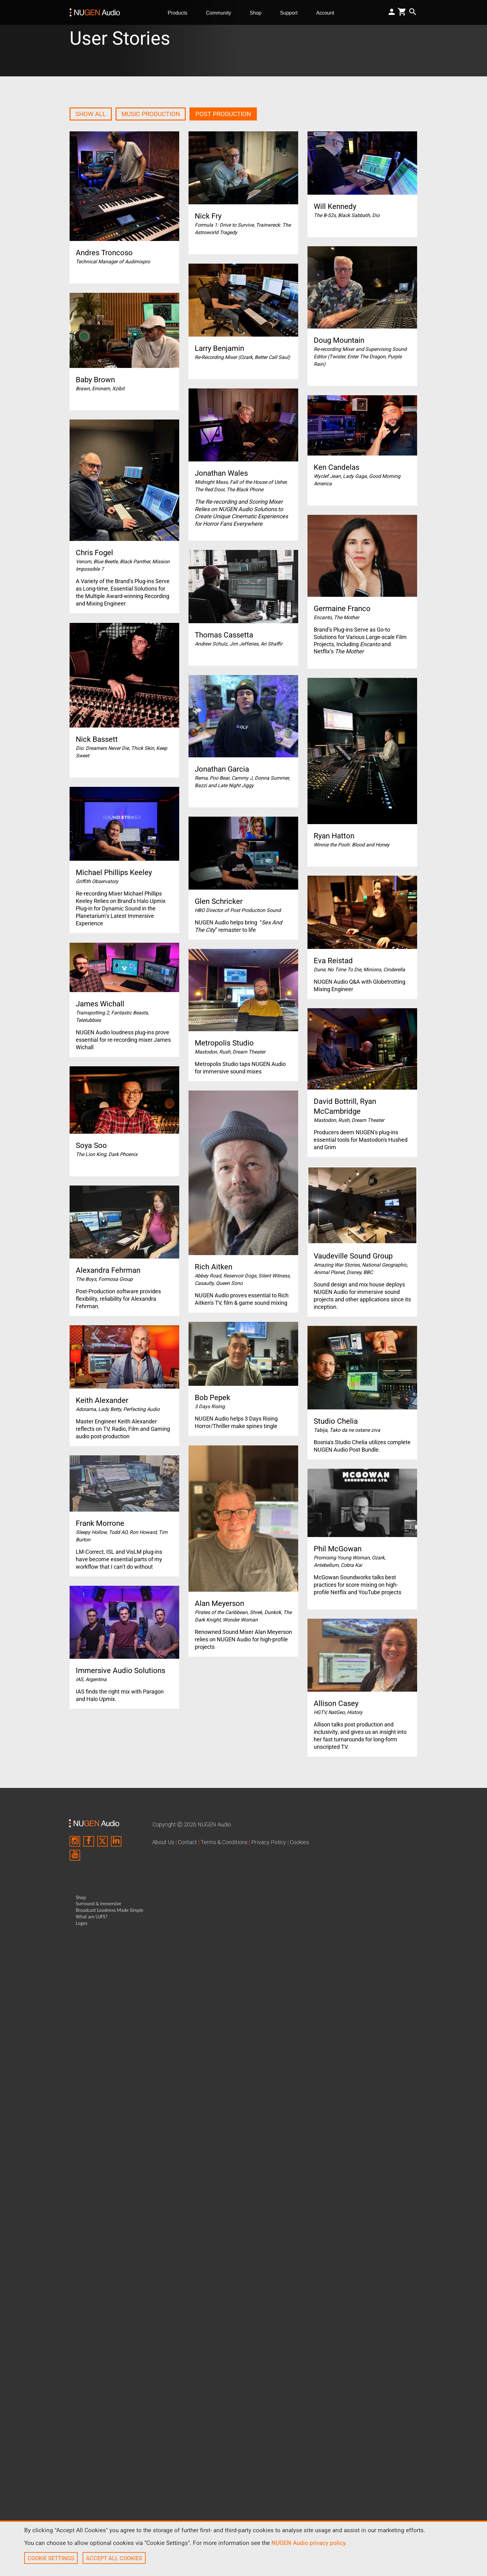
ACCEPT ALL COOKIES (114, 2558)
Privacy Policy (268, 1842)
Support (291, 12)
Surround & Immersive (98, 1904)
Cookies (299, 1842)
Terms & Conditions (224, 1842)
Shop (258, 12)
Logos (81, 1923)
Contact (187, 1842)
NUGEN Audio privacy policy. (309, 2543)
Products (180, 12)
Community (221, 12)
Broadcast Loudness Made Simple (109, 1910)
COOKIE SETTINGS (51, 2558)
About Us (163, 1842)
